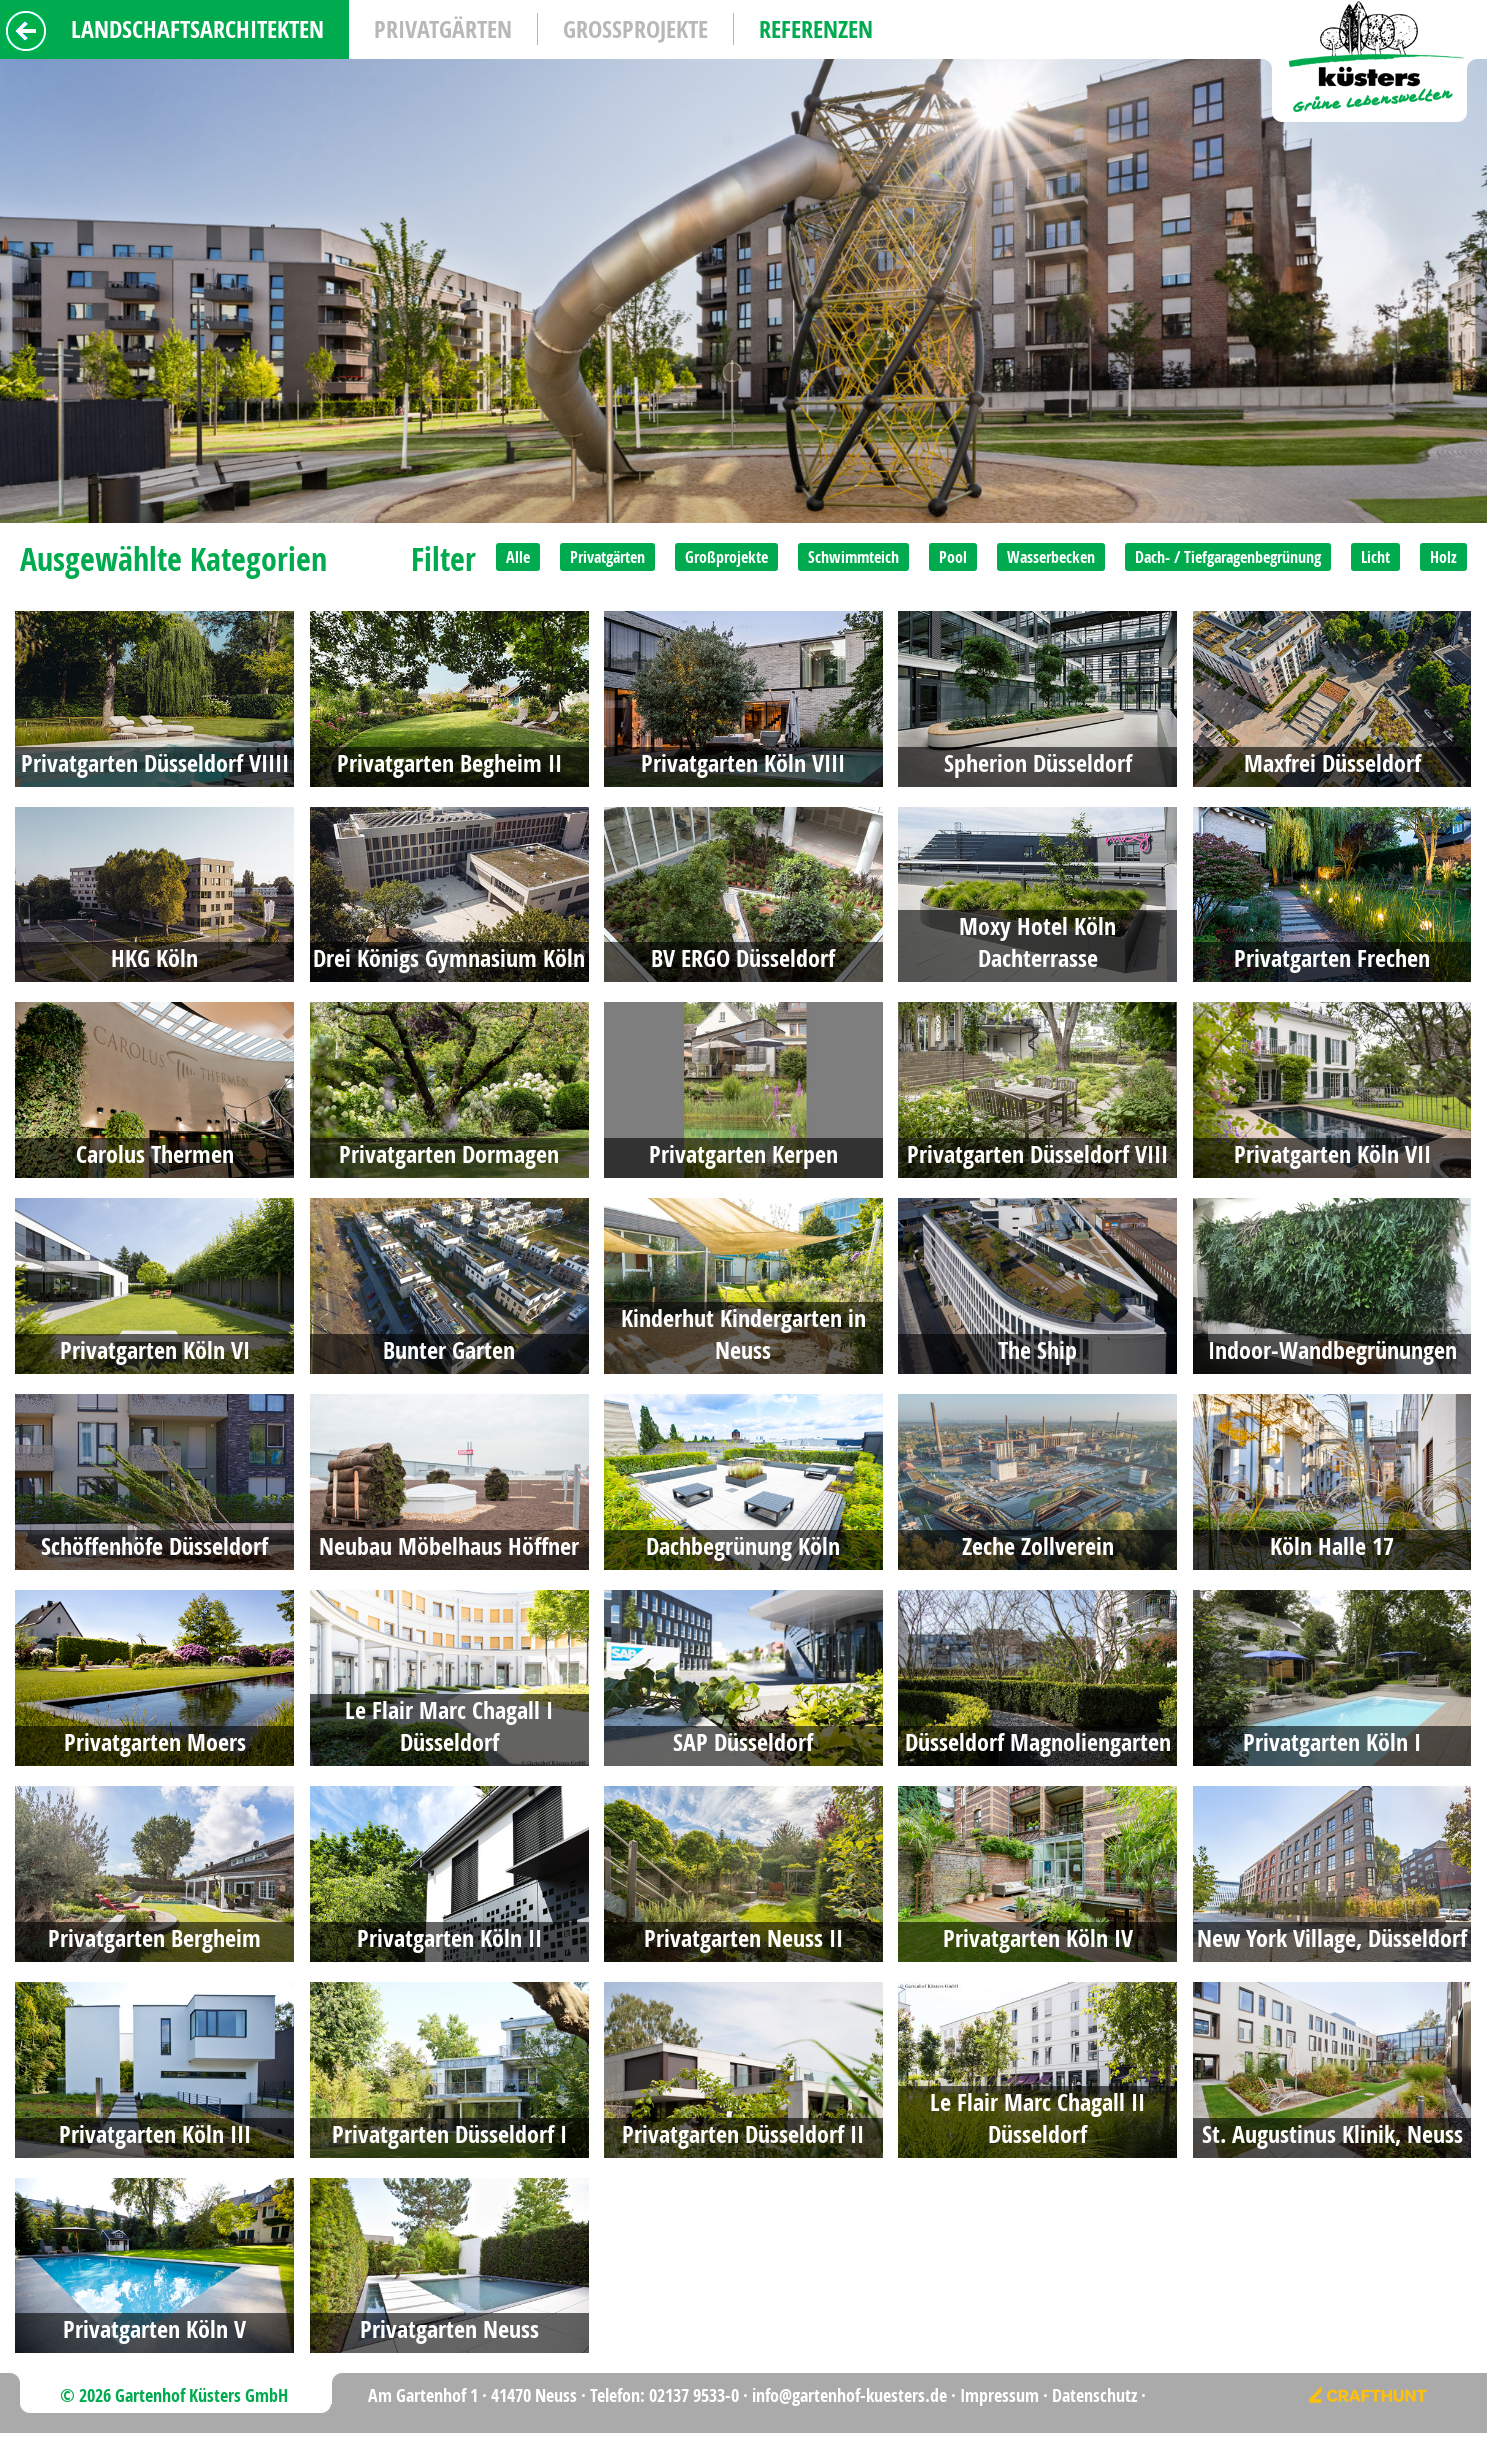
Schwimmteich (853, 557)
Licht (1375, 557)
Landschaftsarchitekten (197, 29)
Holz (1443, 557)
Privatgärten (443, 29)
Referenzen (816, 29)
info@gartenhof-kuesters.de (849, 2395)
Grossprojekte (635, 29)
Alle (518, 557)
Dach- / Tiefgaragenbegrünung (1228, 557)
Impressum (999, 2395)
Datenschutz (1094, 2395)
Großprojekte (726, 557)
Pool (953, 557)
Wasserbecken (1051, 557)
